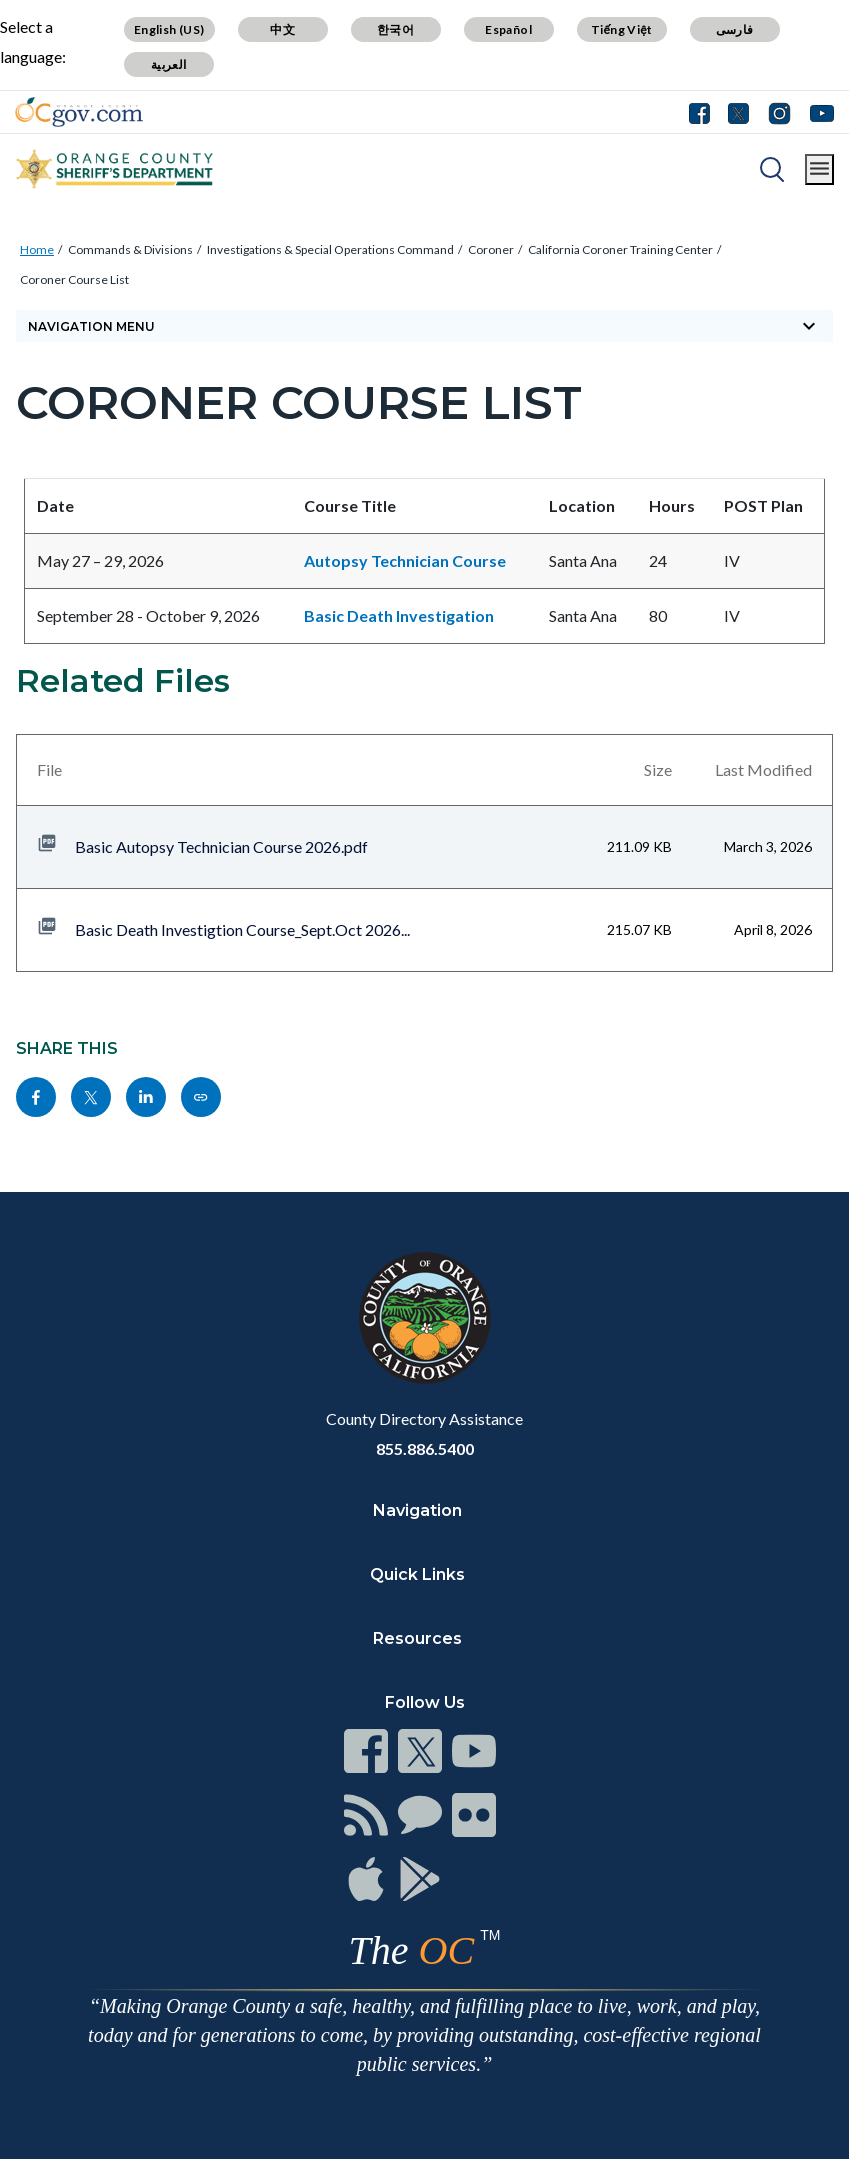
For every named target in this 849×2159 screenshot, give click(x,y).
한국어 (395, 29)
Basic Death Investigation (399, 615)
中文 (282, 29)
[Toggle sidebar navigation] (424, 326)
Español (508, 29)
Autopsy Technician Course (405, 560)
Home (37, 249)
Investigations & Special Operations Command (330, 249)
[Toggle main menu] (819, 169)
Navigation (417, 1510)
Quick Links (417, 1574)
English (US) (169, 29)
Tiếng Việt (622, 29)
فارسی (735, 29)
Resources (417, 1638)
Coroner (491, 249)
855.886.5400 (425, 1448)
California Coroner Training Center (620, 249)
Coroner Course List (74, 279)
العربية (169, 64)
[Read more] (79, 112)
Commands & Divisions (130, 249)
